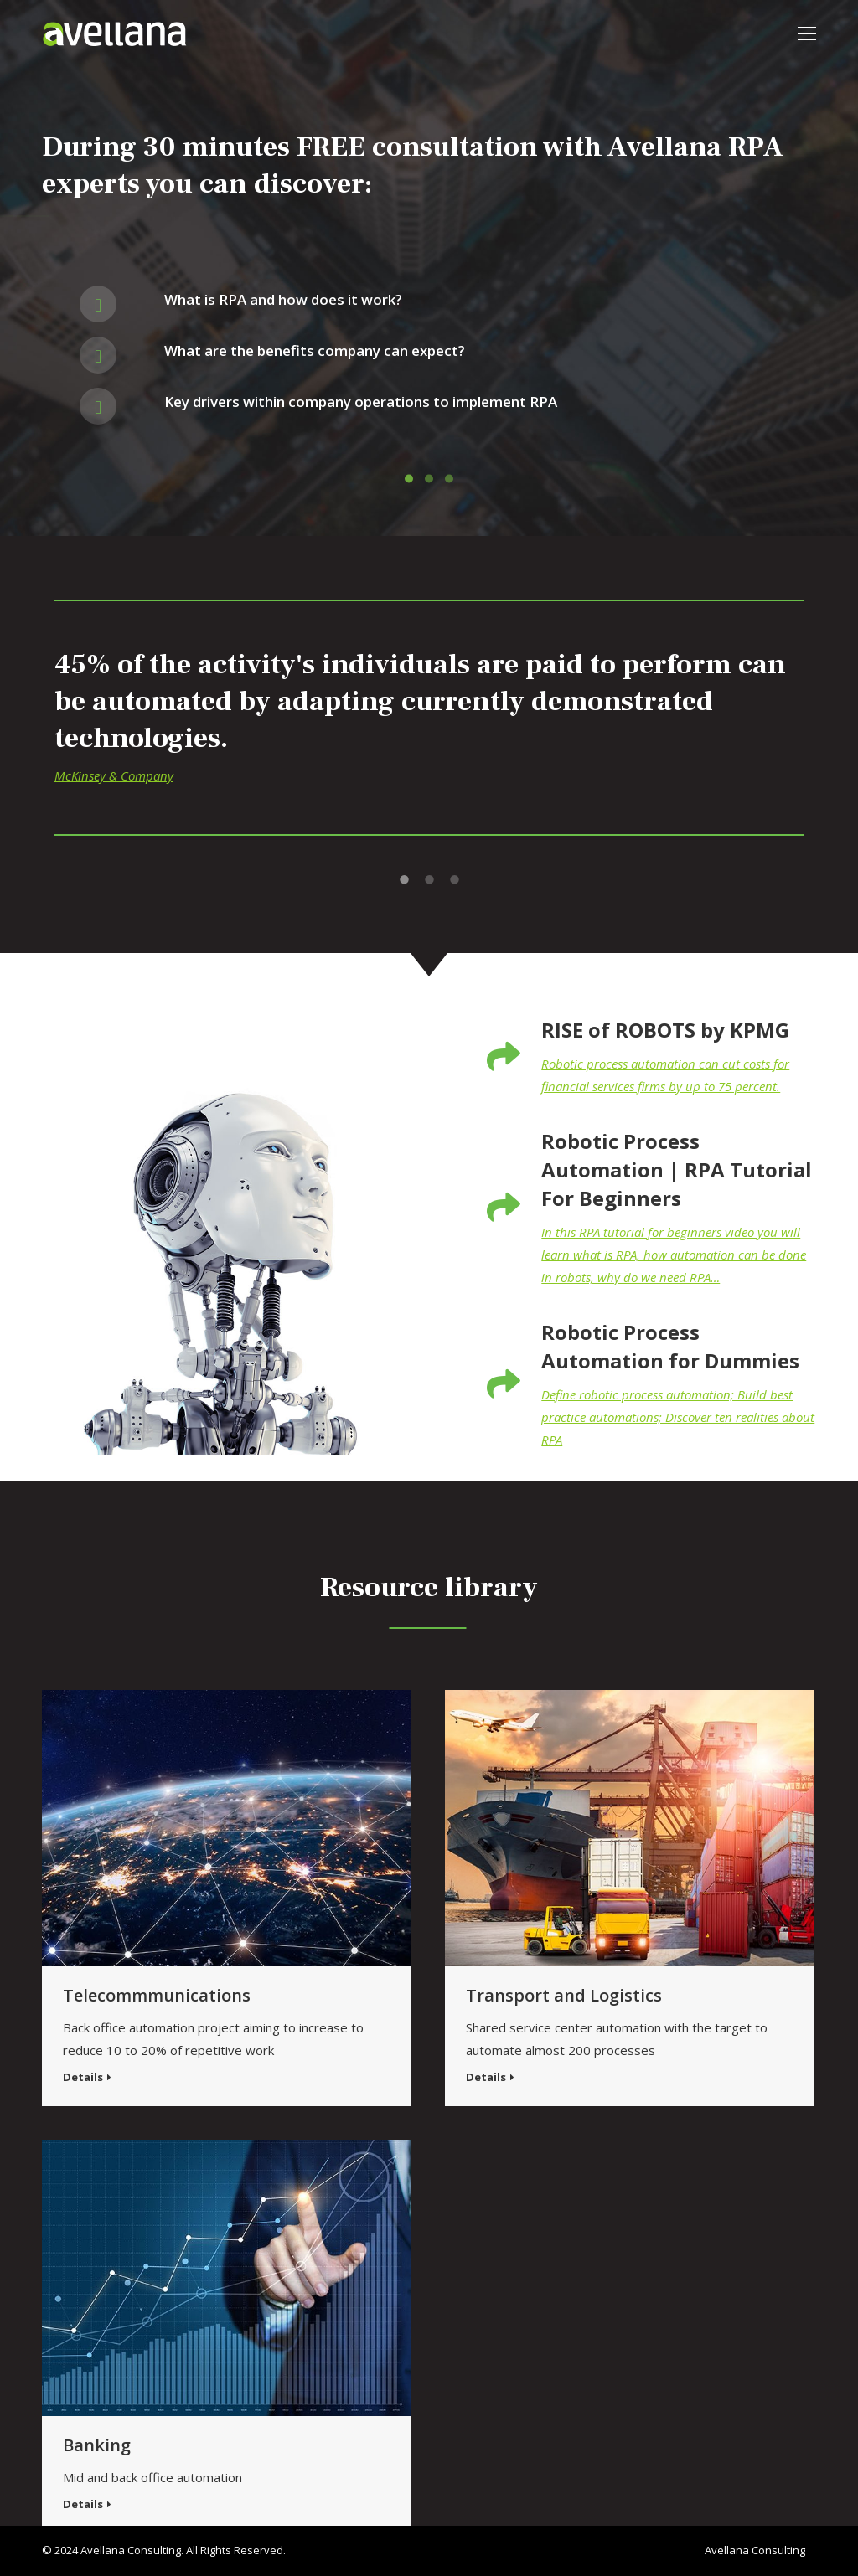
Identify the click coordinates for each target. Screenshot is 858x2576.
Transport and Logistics (564, 1995)
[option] (429, 730)
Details (83, 2076)
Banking (97, 2445)
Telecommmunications (157, 1995)
